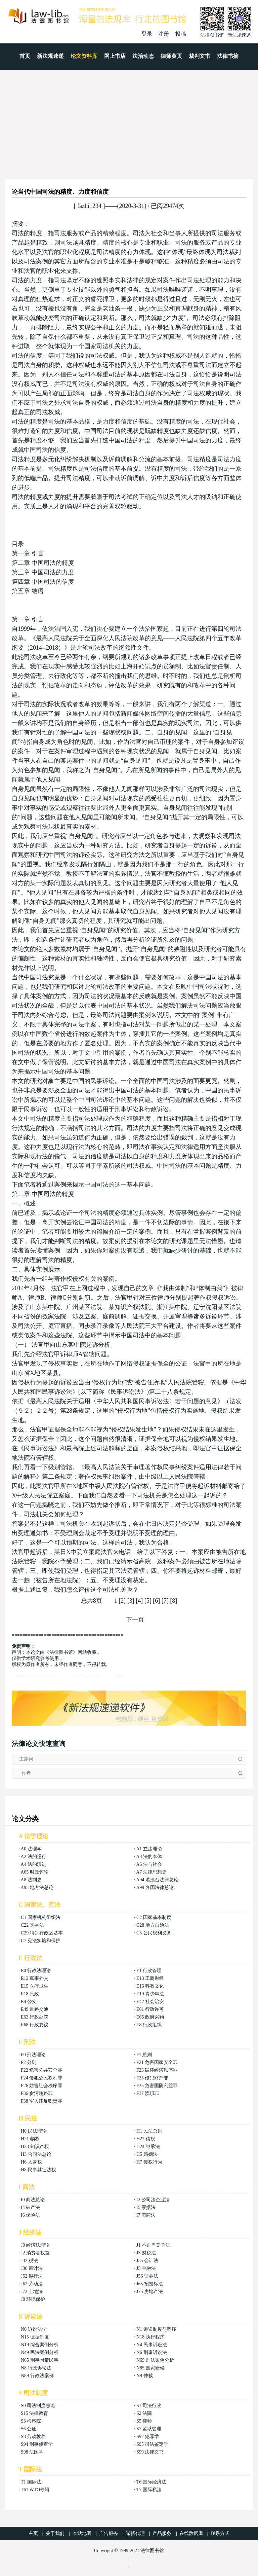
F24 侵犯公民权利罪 (41, 2077)
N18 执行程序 (150, 2336)
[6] (156, 1600)
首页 (24, 56)
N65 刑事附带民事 (39, 2360)
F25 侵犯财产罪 (152, 2077)
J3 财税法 (146, 2252)
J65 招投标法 (149, 2283)
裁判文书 (199, 56)
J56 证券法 (147, 2276)
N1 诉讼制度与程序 (156, 2329)
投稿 (180, 34)
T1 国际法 (31, 2481)
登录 (146, 34)
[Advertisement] (129, 120)
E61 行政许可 (150, 2009)
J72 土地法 (32, 2291)
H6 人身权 (31, 2162)
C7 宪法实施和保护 (40, 1940)
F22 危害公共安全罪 (41, 2070)
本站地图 (82, 2533)
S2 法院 (144, 2413)
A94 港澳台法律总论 (157, 1879)
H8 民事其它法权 (38, 2169)
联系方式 (220, 2533)
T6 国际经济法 (151, 2481)
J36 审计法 (32, 2268)
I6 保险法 (30, 2215)
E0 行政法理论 (36, 1970)
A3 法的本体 (149, 1856)
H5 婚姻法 (147, 2154)
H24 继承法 (148, 2146)
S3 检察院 (31, 2421)
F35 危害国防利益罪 (157, 2085)
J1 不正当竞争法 (153, 2245)
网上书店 (115, 56)
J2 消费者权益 (35, 2252)
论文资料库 (84, 56)
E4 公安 (29, 2001)
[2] (122, 1600)
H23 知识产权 (35, 2146)
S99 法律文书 (150, 2452)
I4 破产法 (30, 2207)
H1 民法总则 (149, 2131)
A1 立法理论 (149, 1848)
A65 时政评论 (34, 1872)
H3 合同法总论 (36, 2154)
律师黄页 (171, 56)
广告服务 (108, 2533)
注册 (163, 34)
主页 (33, 2533)
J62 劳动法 (32, 2283)
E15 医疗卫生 (34, 1986)
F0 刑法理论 (33, 2054)
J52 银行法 (32, 2276)
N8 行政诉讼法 (36, 2367)
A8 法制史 (31, 1879)
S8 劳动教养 (33, 2436)
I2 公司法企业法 (153, 2199)
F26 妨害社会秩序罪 (41, 2085)
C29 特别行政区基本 (42, 1932)
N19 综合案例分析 (39, 2344)
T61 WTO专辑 (35, 2489)
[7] (165, 1600)
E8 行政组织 (149, 2024)
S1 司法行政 (148, 2405)
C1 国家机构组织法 (40, 1917)
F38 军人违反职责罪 (41, 2101)
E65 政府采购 (150, 2017)
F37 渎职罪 (147, 2093)
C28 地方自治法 (152, 1925)
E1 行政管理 (149, 1970)
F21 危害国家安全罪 (157, 2062)
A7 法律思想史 (151, 1872)
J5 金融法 (146, 2268)
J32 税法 (29, 2260)
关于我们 (55, 2533)
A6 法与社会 (149, 1864)
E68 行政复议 (34, 2024)
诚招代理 (135, 2533)
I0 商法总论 (33, 2199)
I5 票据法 (146, 2207)
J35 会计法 (147, 2260)
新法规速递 (50, 56)
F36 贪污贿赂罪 (37, 2093)
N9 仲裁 (144, 2375)
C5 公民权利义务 (153, 1932)
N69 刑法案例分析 (155, 2360)
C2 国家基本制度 (153, 1917)
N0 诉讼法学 (34, 2329)
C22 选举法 (32, 1925)
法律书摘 (228, 56)
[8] (173, 1600)
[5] (148, 1600)
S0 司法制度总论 (38, 2405)
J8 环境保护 (33, 2299)
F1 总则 (144, 2054)
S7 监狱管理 (148, 2428)
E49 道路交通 (34, 2009)
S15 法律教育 (34, 2413)
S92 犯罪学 (147, 2436)
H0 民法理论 (34, 2131)
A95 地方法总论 (36, 1887)
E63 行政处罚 (34, 2017)
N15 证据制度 (35, 2336)
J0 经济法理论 (35, 2245)
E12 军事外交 (34, 1978)
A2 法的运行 (33, 1856)
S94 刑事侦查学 (37, 2444)
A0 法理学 (31, 1848)
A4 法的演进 (33, 1864)
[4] (139, 1600)
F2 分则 (28, 2062)
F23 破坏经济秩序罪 (157, 2070)
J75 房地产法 (149, 2291)
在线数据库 (191, 2533)
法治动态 (143, 56)
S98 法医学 (32, 2452)
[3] (130, 1600)
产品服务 (162, 2533)
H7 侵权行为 (149, 2162)
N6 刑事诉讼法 (151, 2352)
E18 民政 (30, 1993)
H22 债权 (145, 2138)
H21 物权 (30, 2138)
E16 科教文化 (150, 1986)
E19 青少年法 (150, 1993)
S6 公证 (28, 2428)
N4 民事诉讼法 (151, 2344)
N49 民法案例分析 (39, 2352)
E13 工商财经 (150, 1978)
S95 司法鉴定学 (152, 2444)
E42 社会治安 (150, 2001)
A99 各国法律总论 (155, 1887)
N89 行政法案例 (37, 2375)
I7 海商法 (146, 2215)
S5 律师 (144, 2421)
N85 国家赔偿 (150, 2367)
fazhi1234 (89, 206)
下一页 (135, 1619)
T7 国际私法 (149, 2489)
